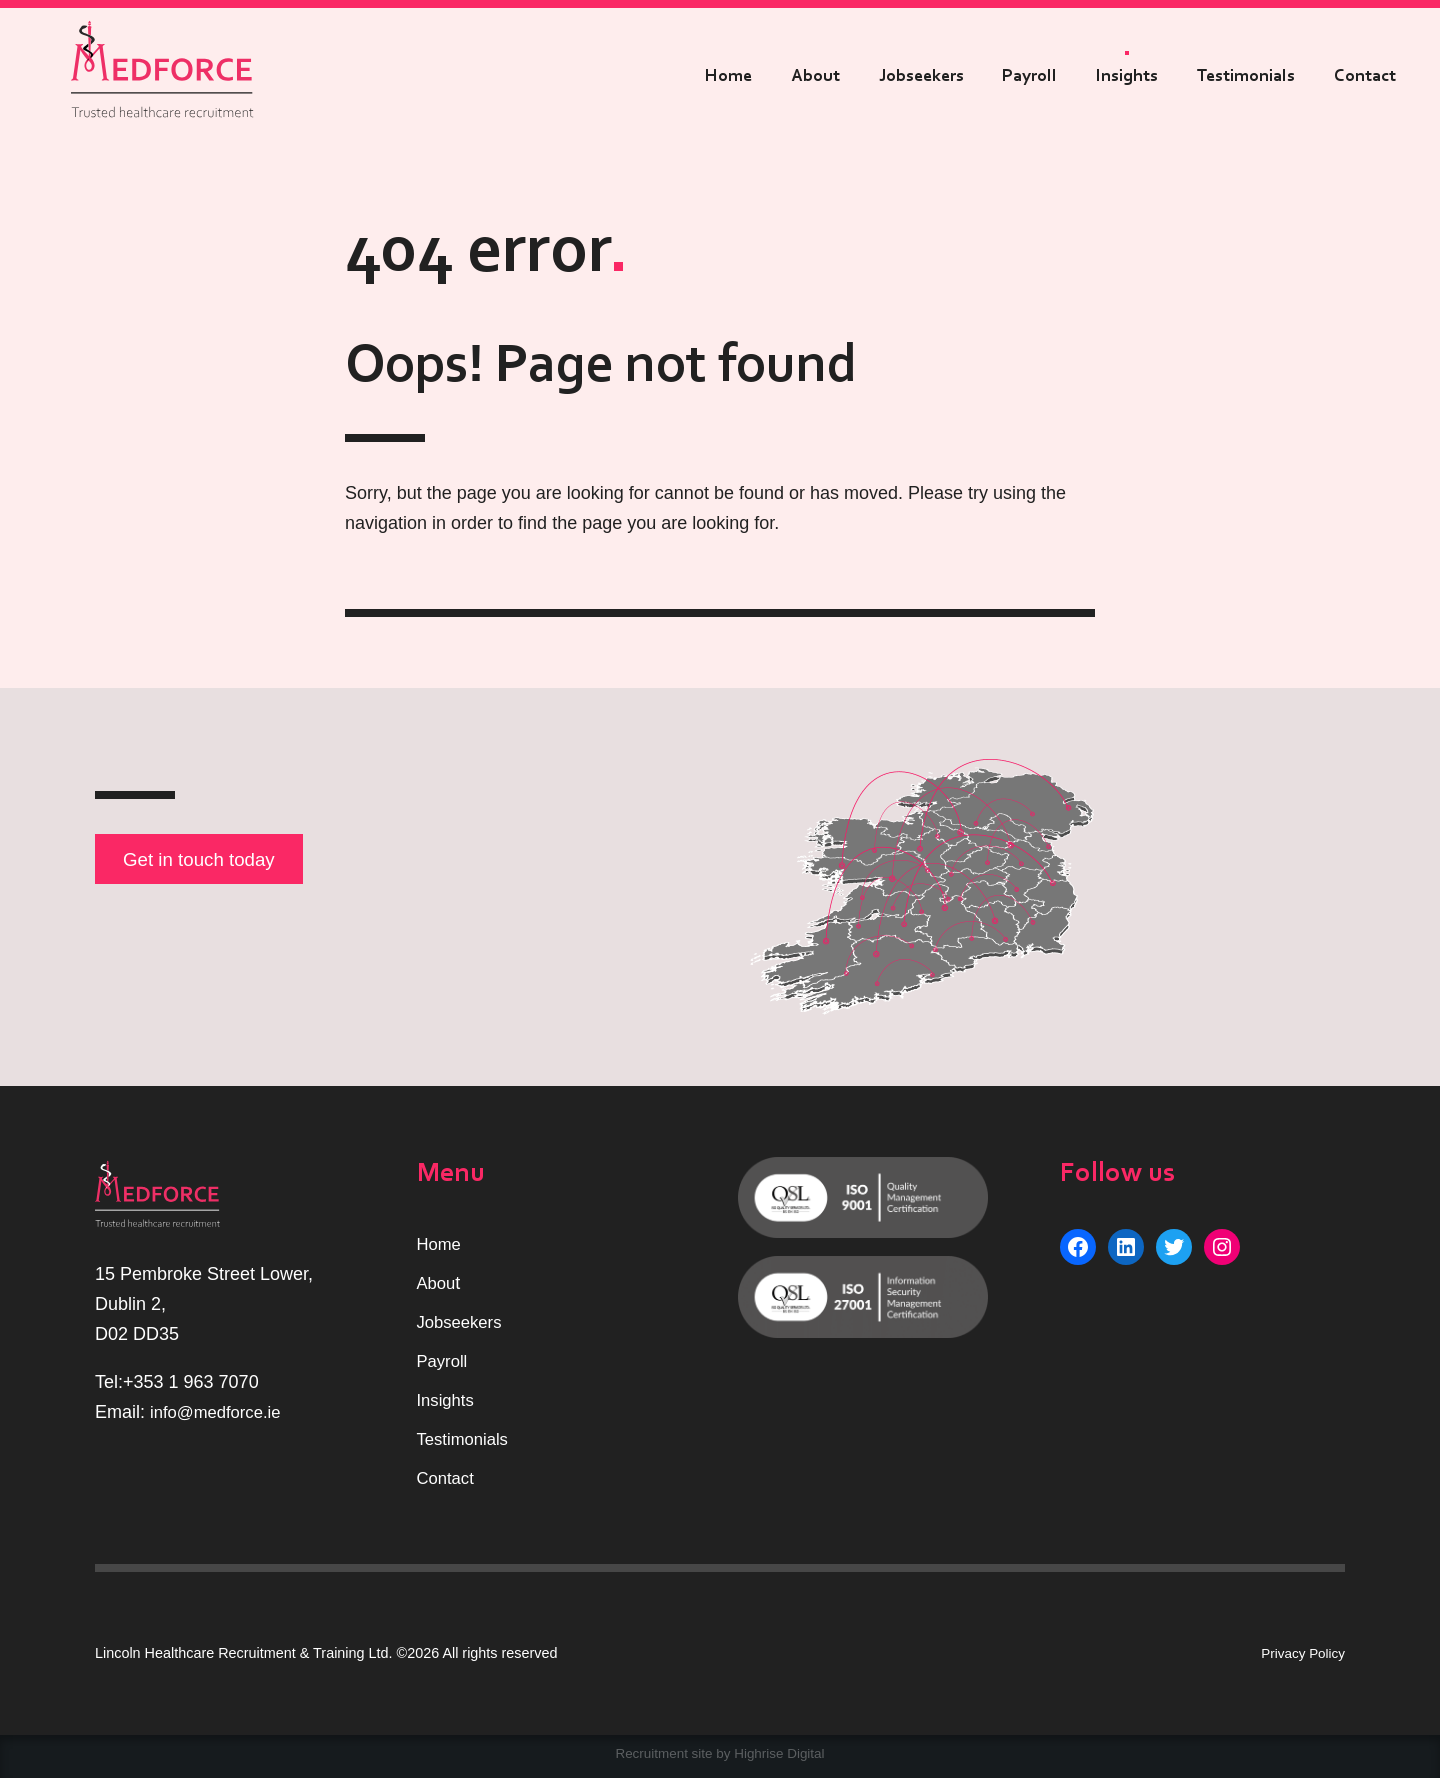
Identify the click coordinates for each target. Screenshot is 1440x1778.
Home (728, 76)
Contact (1365, 76)
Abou (438, 1284)
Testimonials (1246, 76)
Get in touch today (207, 861)
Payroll (1029, 76)
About (815, 76)
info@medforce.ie (220, 1412)
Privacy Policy (1300, 1653)
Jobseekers (921, 76)
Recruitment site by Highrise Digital (720, 1754)
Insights (1127, 76)
